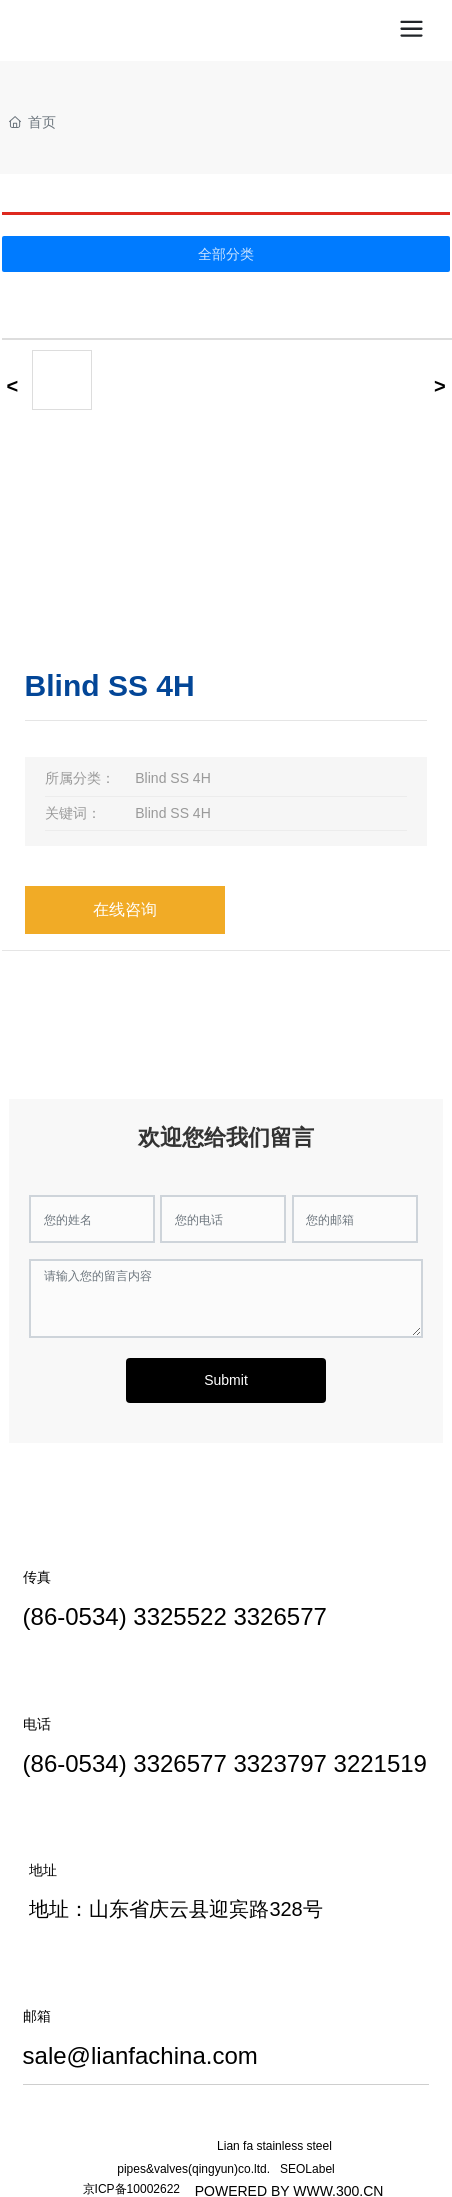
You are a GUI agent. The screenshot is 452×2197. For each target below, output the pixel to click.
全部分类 (226, 254)
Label (319, 2169)
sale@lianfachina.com (140, 2055)
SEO (292, 2169)
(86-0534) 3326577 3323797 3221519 (225, 1763)
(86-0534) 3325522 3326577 (175, 1616)
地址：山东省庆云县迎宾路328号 (175, 1909)
